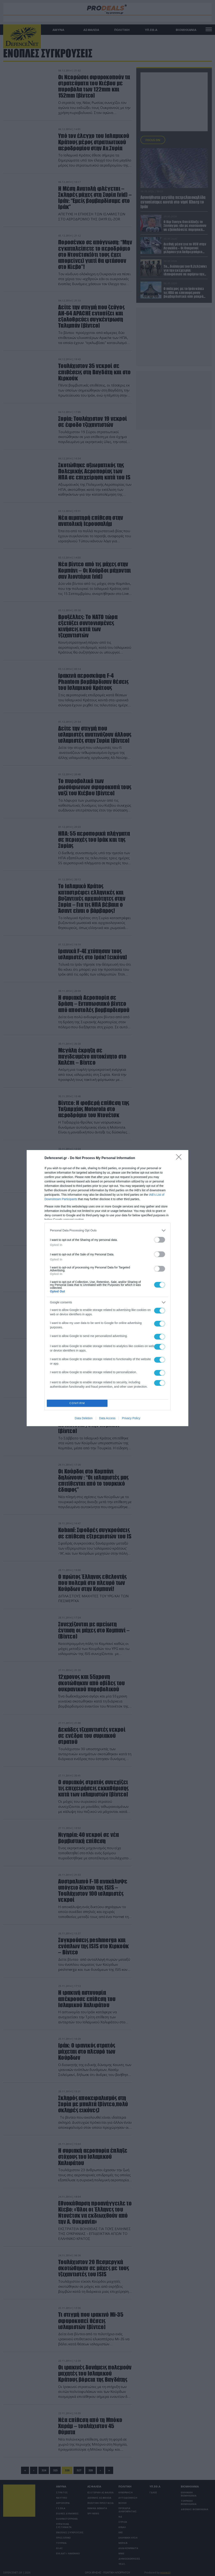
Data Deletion (84, 1418)
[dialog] (107, 1288)
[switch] (159, 1240)
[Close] (180, 1158)
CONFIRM (77, 1403)
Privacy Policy (131, 1418)
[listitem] (107, 1230)
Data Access (107, 1418)
